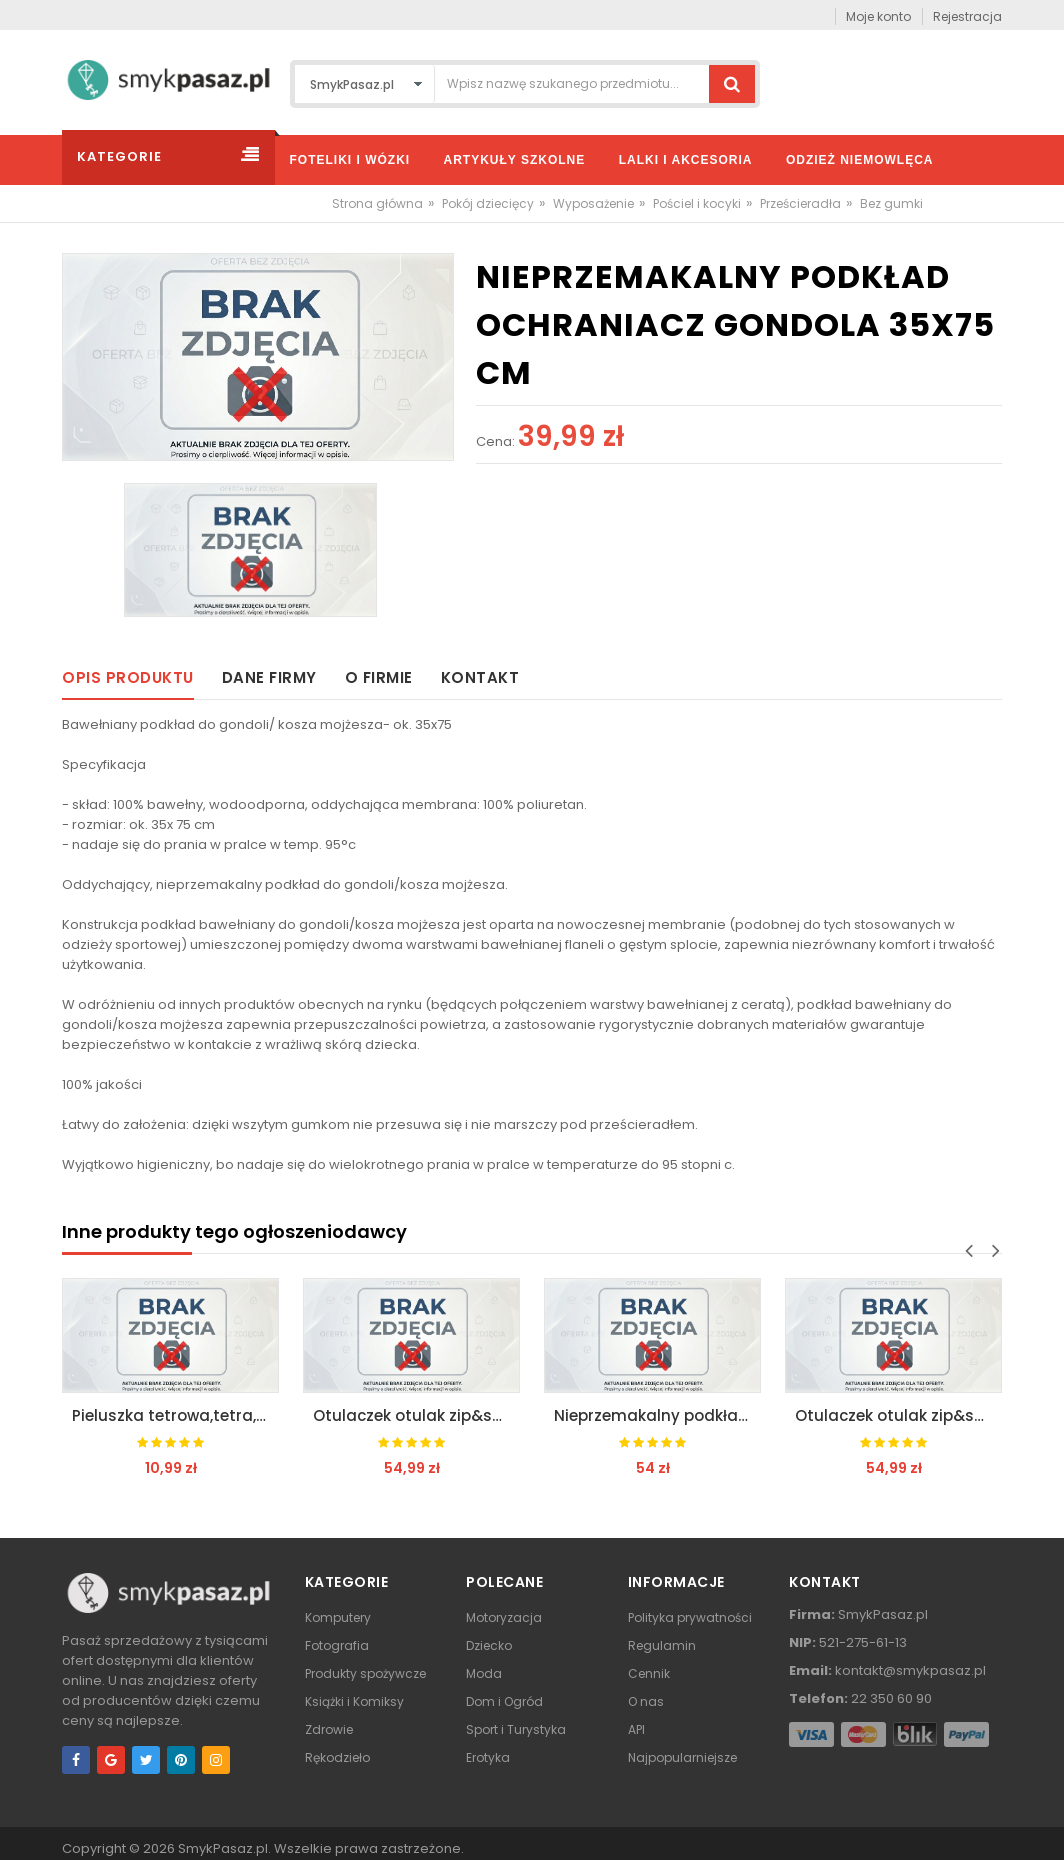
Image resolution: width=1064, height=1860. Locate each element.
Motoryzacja (504, 1617)
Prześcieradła (800, 203)
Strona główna (377, 203)
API (636, 1729)
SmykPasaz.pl (223, 1848)
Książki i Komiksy (354, 1701)
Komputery (338, 1617)
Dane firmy (269, 677)
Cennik (649, 1673)
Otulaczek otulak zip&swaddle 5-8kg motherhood (416, 1415)
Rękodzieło (337, 1757)
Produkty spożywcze (365, 1673)
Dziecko (489, 1645)
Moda (484, 1673)
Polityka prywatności (690, 1617)
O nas (646, 1701)
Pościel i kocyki (697, 203)
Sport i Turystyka (516, 1729)
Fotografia (337, 1645)
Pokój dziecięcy (488, 203)
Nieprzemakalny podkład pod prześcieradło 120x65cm (657, 1415)
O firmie (379, 677)
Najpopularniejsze (682, 1757)
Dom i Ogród (504, 1701)
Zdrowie (329, 1729)
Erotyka (488, 1757)
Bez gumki (891, 203)
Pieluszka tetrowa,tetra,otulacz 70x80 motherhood (175, 1415)
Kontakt (480, 677)
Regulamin (662, 1645)
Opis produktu (128, 677)
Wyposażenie (593, 203)
